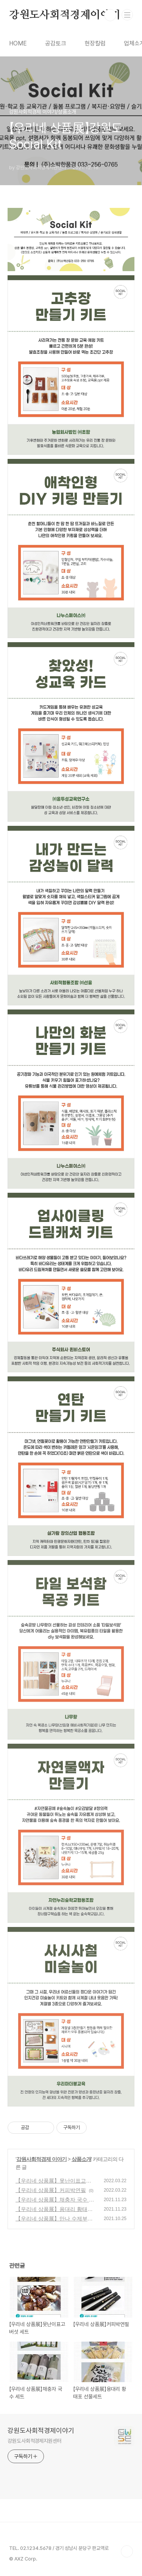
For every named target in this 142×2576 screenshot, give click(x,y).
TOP (127, 2551)
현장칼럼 (95, 43)
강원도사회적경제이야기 (65, 15)
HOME (18, 43)
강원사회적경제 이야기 (41, 2159)
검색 (110, 15)
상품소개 (81, 2159)
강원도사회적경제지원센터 (35, 2441)
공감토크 (55, 43)
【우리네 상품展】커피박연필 (51, 2190)
